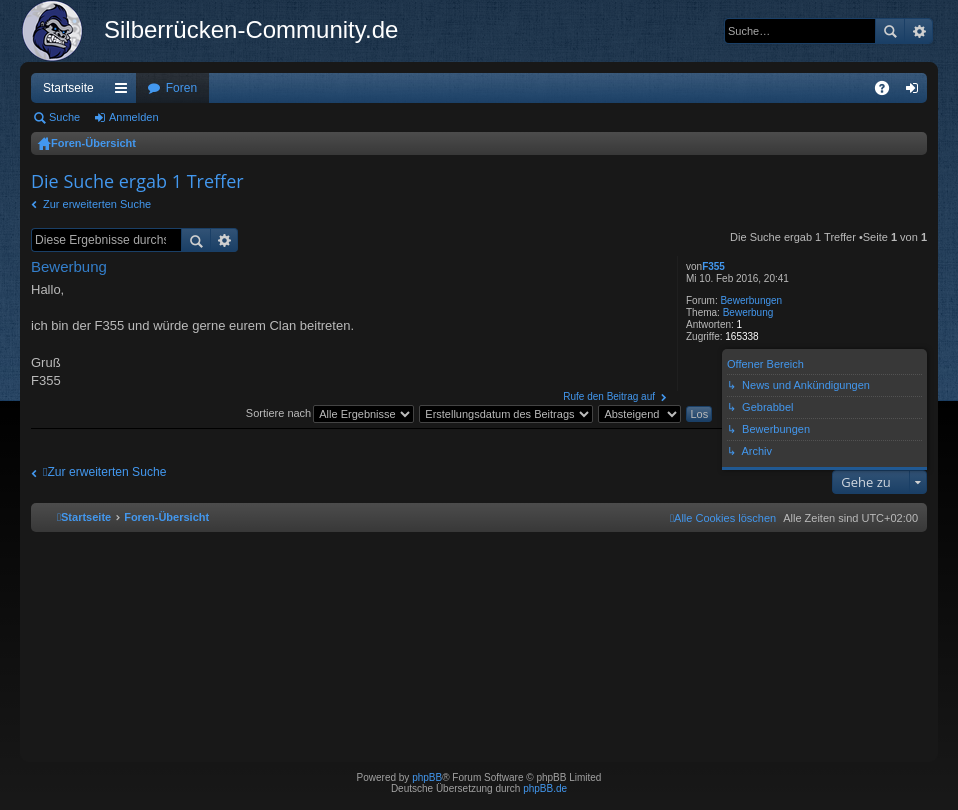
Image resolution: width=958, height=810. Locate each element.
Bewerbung (748, 312)
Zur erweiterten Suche (97, 204)
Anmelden (134, 117)
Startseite (68, 88)
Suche (890, 31)
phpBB (427, 777)
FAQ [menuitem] (888, 92)
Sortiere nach (278, 413)
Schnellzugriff (125, 92)
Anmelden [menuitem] (916, 92)
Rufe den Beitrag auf (609, 396)
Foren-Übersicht (93, 143)
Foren (181, 88)
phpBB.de (545, 788)
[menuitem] (723, 518)
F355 (713, 266)
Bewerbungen (751, 300)
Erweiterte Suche (918, 31)
